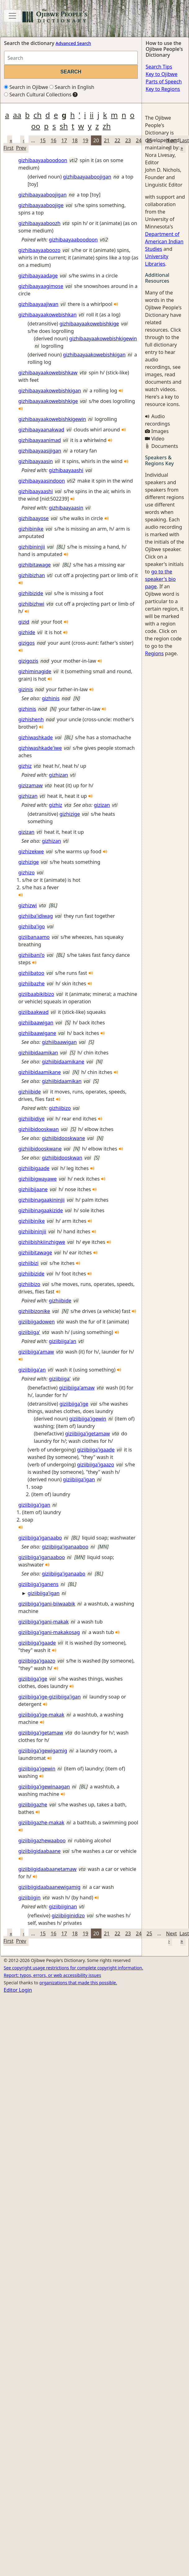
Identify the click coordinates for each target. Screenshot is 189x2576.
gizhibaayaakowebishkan (47, 314)
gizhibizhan (31, 575)
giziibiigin (29, 1897)
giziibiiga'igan (79, 1479)
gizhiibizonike (34, 1311)
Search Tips (159, 66)
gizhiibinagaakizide (40, 1210)
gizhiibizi (28, 1263)
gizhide (26, 632)
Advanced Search (73, 43)
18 (75, 140)
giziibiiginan (63, 1906)
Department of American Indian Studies (164, 241)
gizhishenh (31, 719)
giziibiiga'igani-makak (43, 1621)
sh (64, 126)
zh (107, 126)
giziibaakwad (33, 1012)
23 (128, 140)
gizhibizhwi (31, 603)
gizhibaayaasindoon (41, 480)
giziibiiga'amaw (36, 1351)
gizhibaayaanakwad (41, 429)
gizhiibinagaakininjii (41, 1199)
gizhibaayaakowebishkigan (94, 354)
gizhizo (26, 872)
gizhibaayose (33, 518)
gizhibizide (30, 593)
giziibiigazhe (32, 1804)
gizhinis (51, 698)
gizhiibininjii (32, 1231)
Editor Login (18, 1989)
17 (64, 140)
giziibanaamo (34, 937)
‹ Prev (21, 144)
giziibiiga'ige (73, 1403)
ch (38, 115)
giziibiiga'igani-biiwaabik (46, 1603)
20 (96, 140)
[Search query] (71, 58)
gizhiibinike (31, 1220)
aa (17, 115)
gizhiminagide (34, 671)
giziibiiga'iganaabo (40, 1537)
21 (107, 140)
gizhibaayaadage (38, 275)
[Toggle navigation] (12, 16)
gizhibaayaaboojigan (87, 176)
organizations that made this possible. (78, 1983)
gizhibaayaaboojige (41, 205)
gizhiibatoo (31, 973)
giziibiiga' (29, 1332)
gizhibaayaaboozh (39, 223)
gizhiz (25, 765)
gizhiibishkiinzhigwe (41, 1242)
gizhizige (69, 814)
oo (35, 126)
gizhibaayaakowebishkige (89, 323)
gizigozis (28, 660)
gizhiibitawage (35, 1252)
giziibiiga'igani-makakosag (49, 1632)
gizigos (26, 642)
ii (91, 115)
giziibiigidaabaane (39, 1851)
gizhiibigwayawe (37, 1178)
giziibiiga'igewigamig (42, 1750)
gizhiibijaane (33, 1189)
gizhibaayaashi (66, 470)
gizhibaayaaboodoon (42, 160)
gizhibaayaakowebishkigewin (103, 338)
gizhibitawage (34, 564)
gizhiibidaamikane (63, 1061)
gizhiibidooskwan (38, 1129)
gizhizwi (27, 905)
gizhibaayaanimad (39, 440)
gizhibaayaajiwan (38, 304)
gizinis (25, 689)
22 (117, 140)
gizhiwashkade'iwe (40, 748)
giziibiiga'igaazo (95, 1464)
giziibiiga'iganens (38, 1584)
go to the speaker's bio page (160, 579)
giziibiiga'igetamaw (87, 1433)
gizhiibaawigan (35, 1022)
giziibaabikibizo (36, 994)
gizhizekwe (31, 851)
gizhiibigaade (33, 1168)
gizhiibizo (60, 1108)
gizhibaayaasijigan (39, 450)
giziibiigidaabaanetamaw (47, 1869)
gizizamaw (30, 785)
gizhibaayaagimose (40, 286)
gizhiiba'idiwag (35, 915)
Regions (154, 653)
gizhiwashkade (35, 737)
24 (139, 140)
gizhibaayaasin (35, 461)
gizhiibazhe (31, 983)
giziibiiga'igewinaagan (44, 1786)
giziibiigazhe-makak (41, 1822)
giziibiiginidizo (68, 1915)
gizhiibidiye (31, 1118)
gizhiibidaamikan (38, 1052)
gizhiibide (29, 1091)
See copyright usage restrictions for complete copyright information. (73, 1968)
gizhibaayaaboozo (39, 250)
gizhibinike (30, 528)
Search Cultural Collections (37, 94)
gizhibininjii (31, 546)
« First (8, 144)
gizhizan (58, 774)
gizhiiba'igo (31, 926)
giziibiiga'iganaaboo (65, 1546)
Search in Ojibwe (26, 87)
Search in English (71, 87)
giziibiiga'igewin (87, 1418)
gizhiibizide (31, 1273)
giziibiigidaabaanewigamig (49, 1887)
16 (53, 140)
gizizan (102, 805)
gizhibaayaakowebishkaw (48, 372)
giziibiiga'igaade (96, 1449)
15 (43, 140)
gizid (23, 621)
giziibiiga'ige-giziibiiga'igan (49, 1696)
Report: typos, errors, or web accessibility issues (52, 1975)
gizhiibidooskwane (63, 1138)
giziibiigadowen (36, 1321)
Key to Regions (163, 89)
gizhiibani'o (31, 955)
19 (85, 140)
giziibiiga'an (62, 1341)
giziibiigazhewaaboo (42, 1840)
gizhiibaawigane (37, 1033)
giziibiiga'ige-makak (41, 1714)
